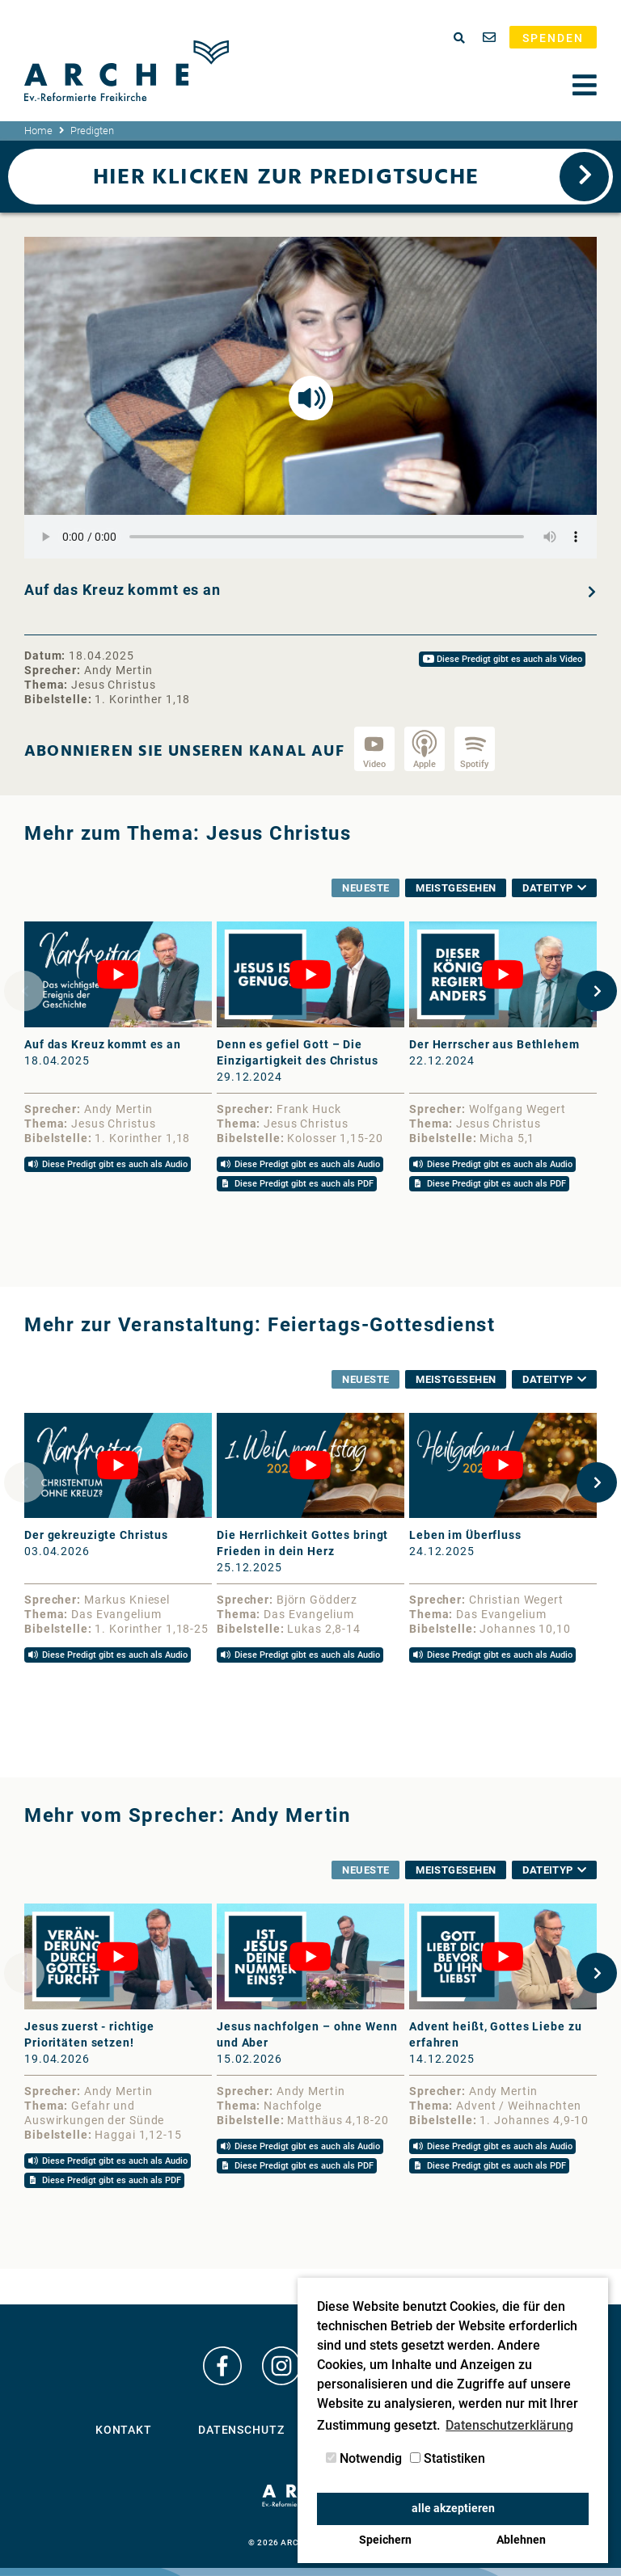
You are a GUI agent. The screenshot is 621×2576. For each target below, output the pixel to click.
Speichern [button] (385, 2540)
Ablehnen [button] (521, 2540)
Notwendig (364, 2458)
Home (38, 130)
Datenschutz (241, 2429)
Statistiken (447, 2458)
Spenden (553, 38)
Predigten (92, 130)
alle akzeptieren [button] (453, 2508)
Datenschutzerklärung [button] (509, 2425)
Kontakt (123, 2429)
